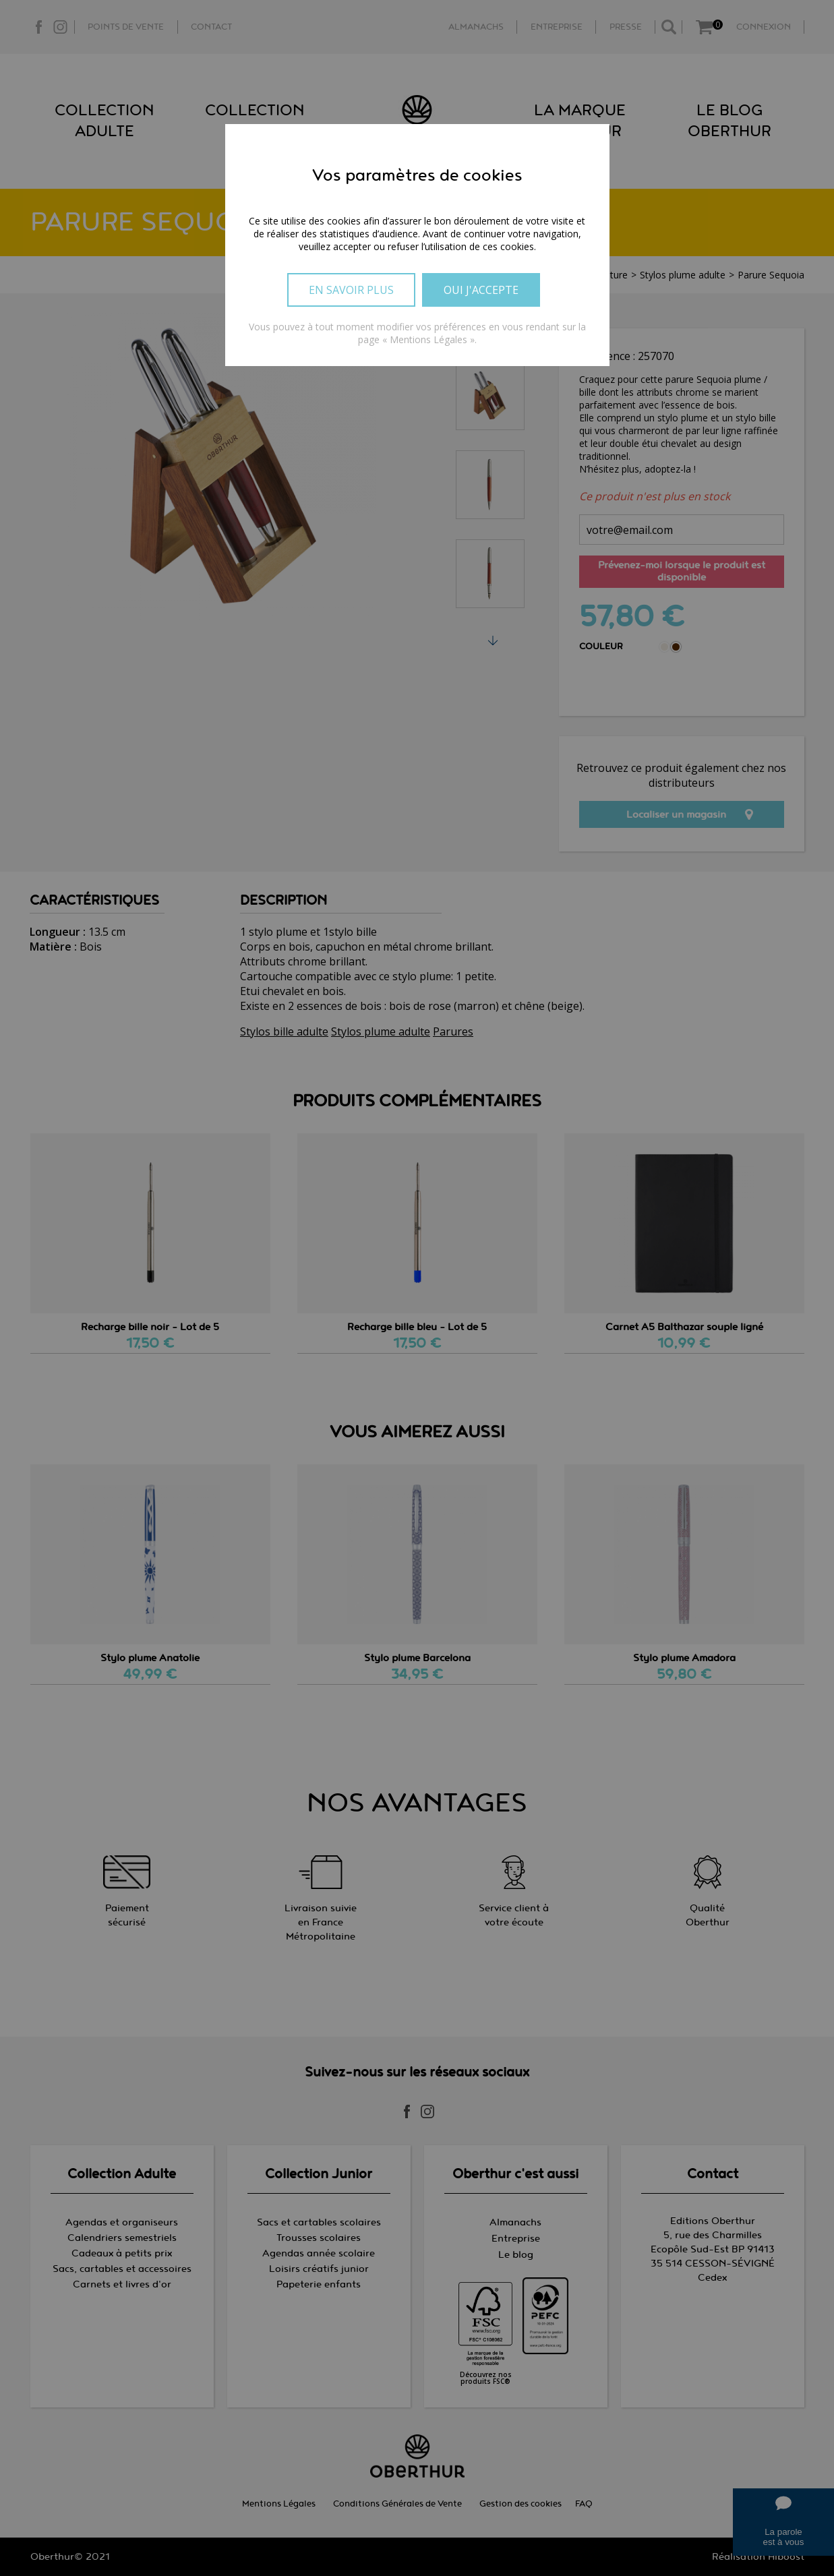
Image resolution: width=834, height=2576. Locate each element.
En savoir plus (351, 289)
